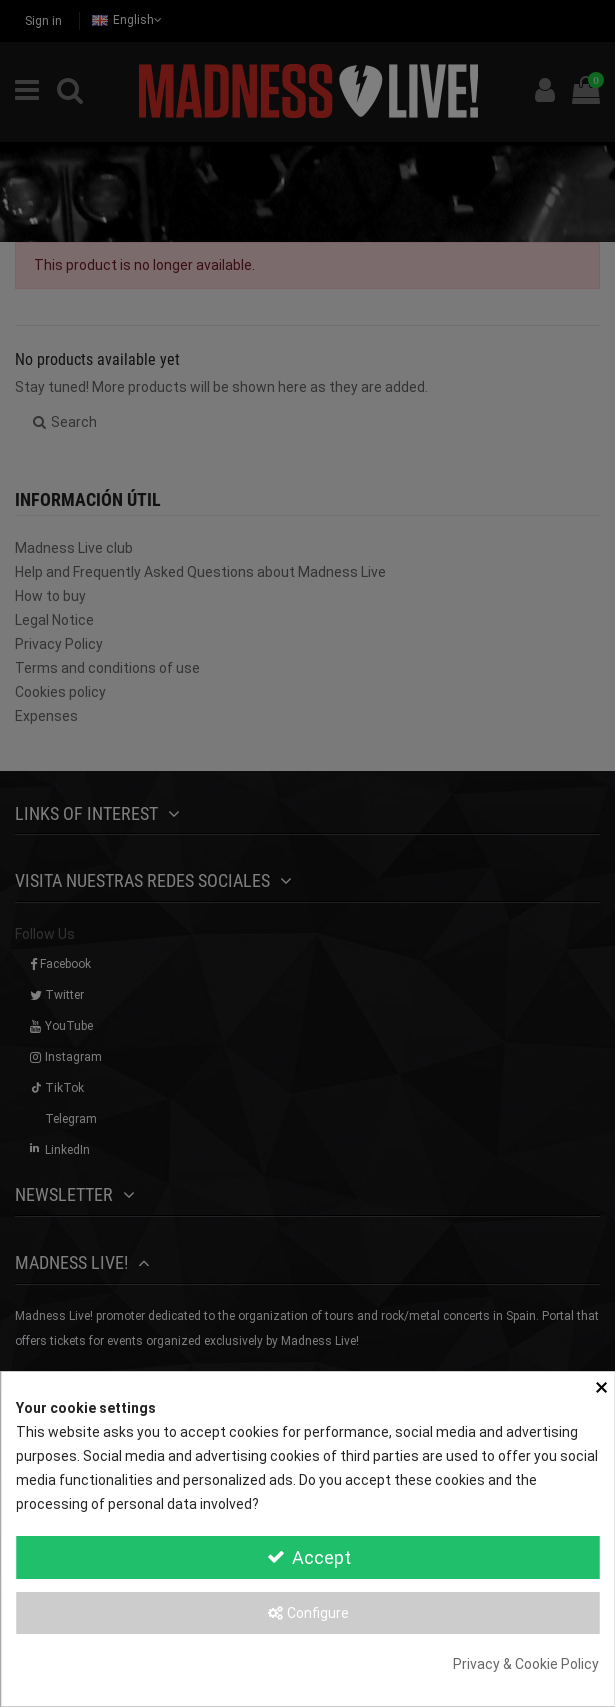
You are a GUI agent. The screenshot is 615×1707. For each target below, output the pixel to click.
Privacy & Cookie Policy (526, 1664)
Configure (307, 1613)
